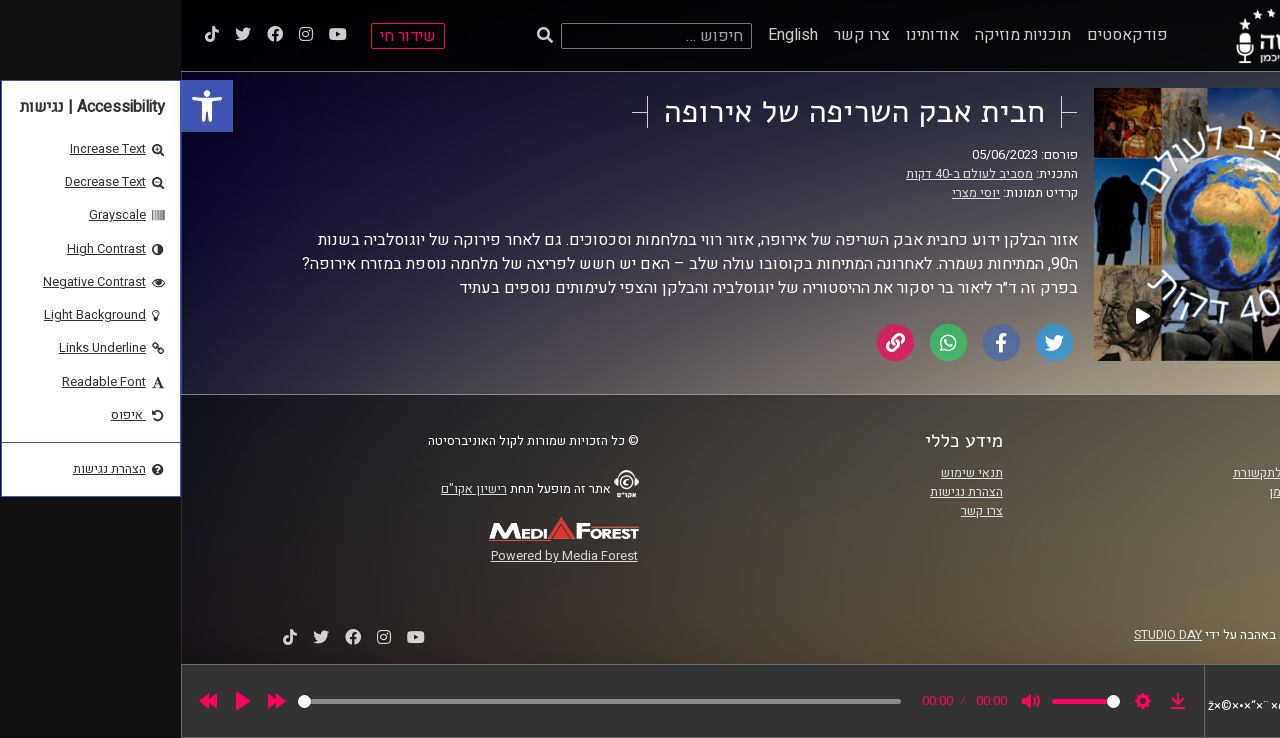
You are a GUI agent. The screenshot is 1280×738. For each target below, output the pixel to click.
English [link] (612, 35)
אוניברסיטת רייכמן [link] (1137, 492)
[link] (26, 106)
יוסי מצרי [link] (795, 193)
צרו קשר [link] (681, 35)
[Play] (62, 701)
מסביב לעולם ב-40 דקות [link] (788, 174)
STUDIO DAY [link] (987, 635)
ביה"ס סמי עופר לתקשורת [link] (1119, 473)
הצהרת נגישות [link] (785, 492)
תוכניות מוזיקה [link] (842, 35)
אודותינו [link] (751, 35)
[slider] (418, 701)
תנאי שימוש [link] (791, 473)
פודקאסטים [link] (946, 35)
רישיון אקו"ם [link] (293, 489)
